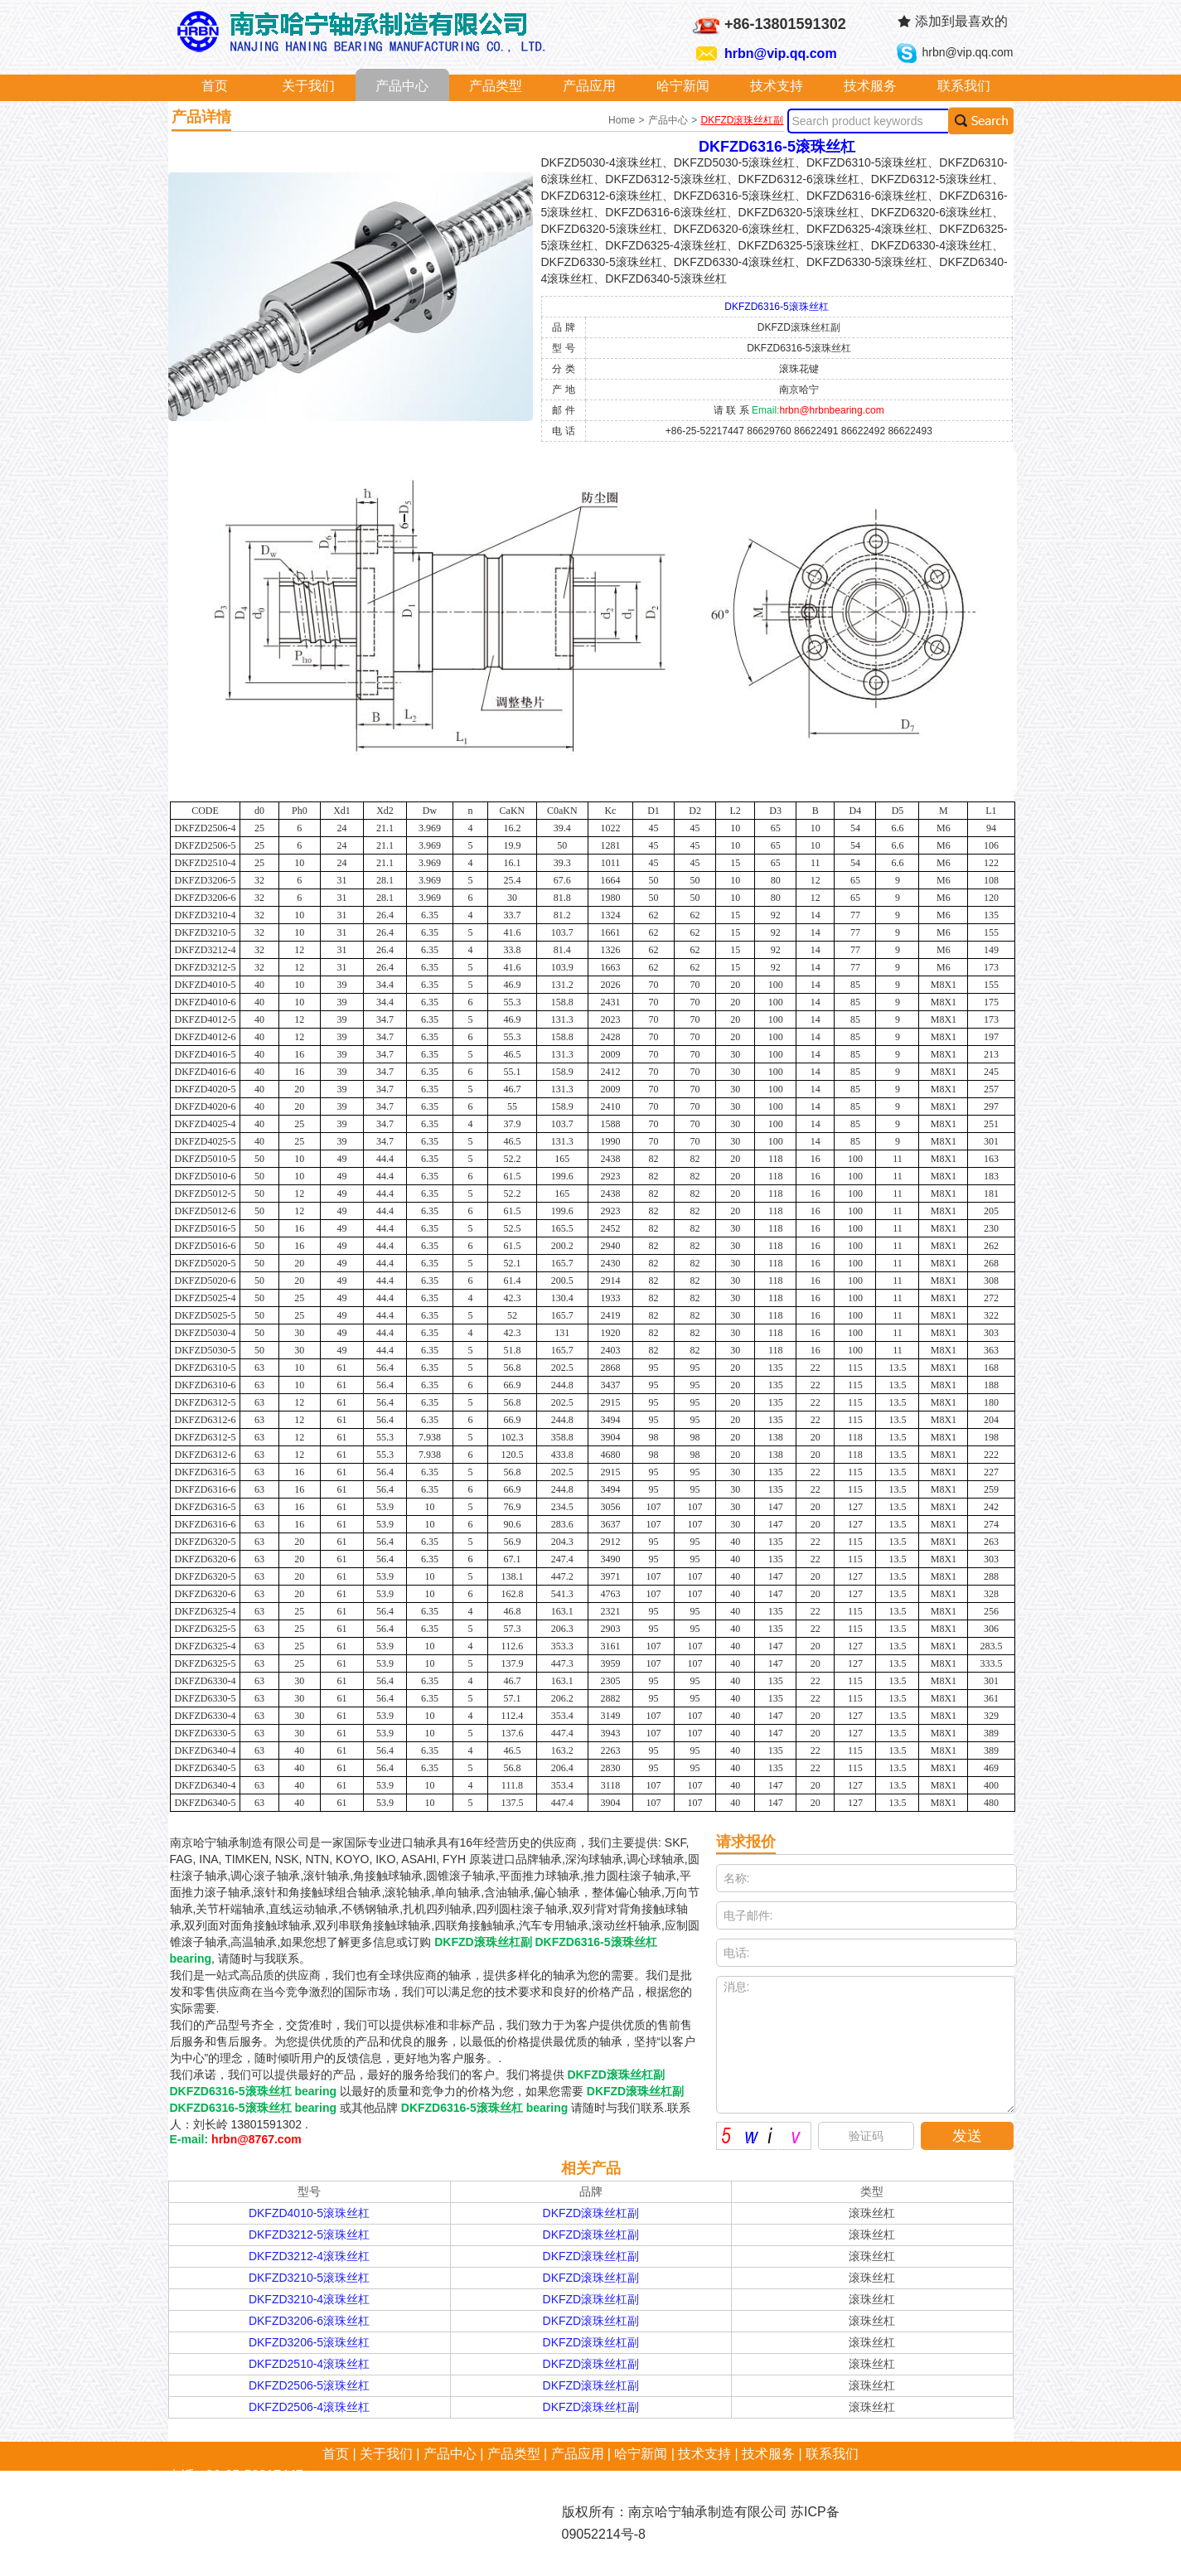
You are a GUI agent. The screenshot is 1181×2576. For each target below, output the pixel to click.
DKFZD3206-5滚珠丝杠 (309, 2342)
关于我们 (308, 86)
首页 (214, 86)
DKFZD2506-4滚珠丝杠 (309, 2407)
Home (622, 120)
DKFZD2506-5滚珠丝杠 (309, 2385)
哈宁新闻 (682, 86)
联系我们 (963, 86)
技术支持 (776, 86)
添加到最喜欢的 (961, 21)
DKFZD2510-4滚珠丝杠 (309, 2363)
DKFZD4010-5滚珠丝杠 (309, 2213)
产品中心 (401, 86)
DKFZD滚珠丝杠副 (742, 120)
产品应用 (589, 86)
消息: (865, 2045)
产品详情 (201, 117)
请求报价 (746, 1841)
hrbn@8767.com (256, 2139)
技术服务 (870, 86)
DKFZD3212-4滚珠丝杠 (309, 2256)
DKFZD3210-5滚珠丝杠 (309, 2277)
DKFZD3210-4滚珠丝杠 (309, 2299)
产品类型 (495, 86)
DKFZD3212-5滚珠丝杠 (309, 2234)
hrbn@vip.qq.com (780, 53)
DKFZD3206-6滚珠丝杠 (309, 2320)
